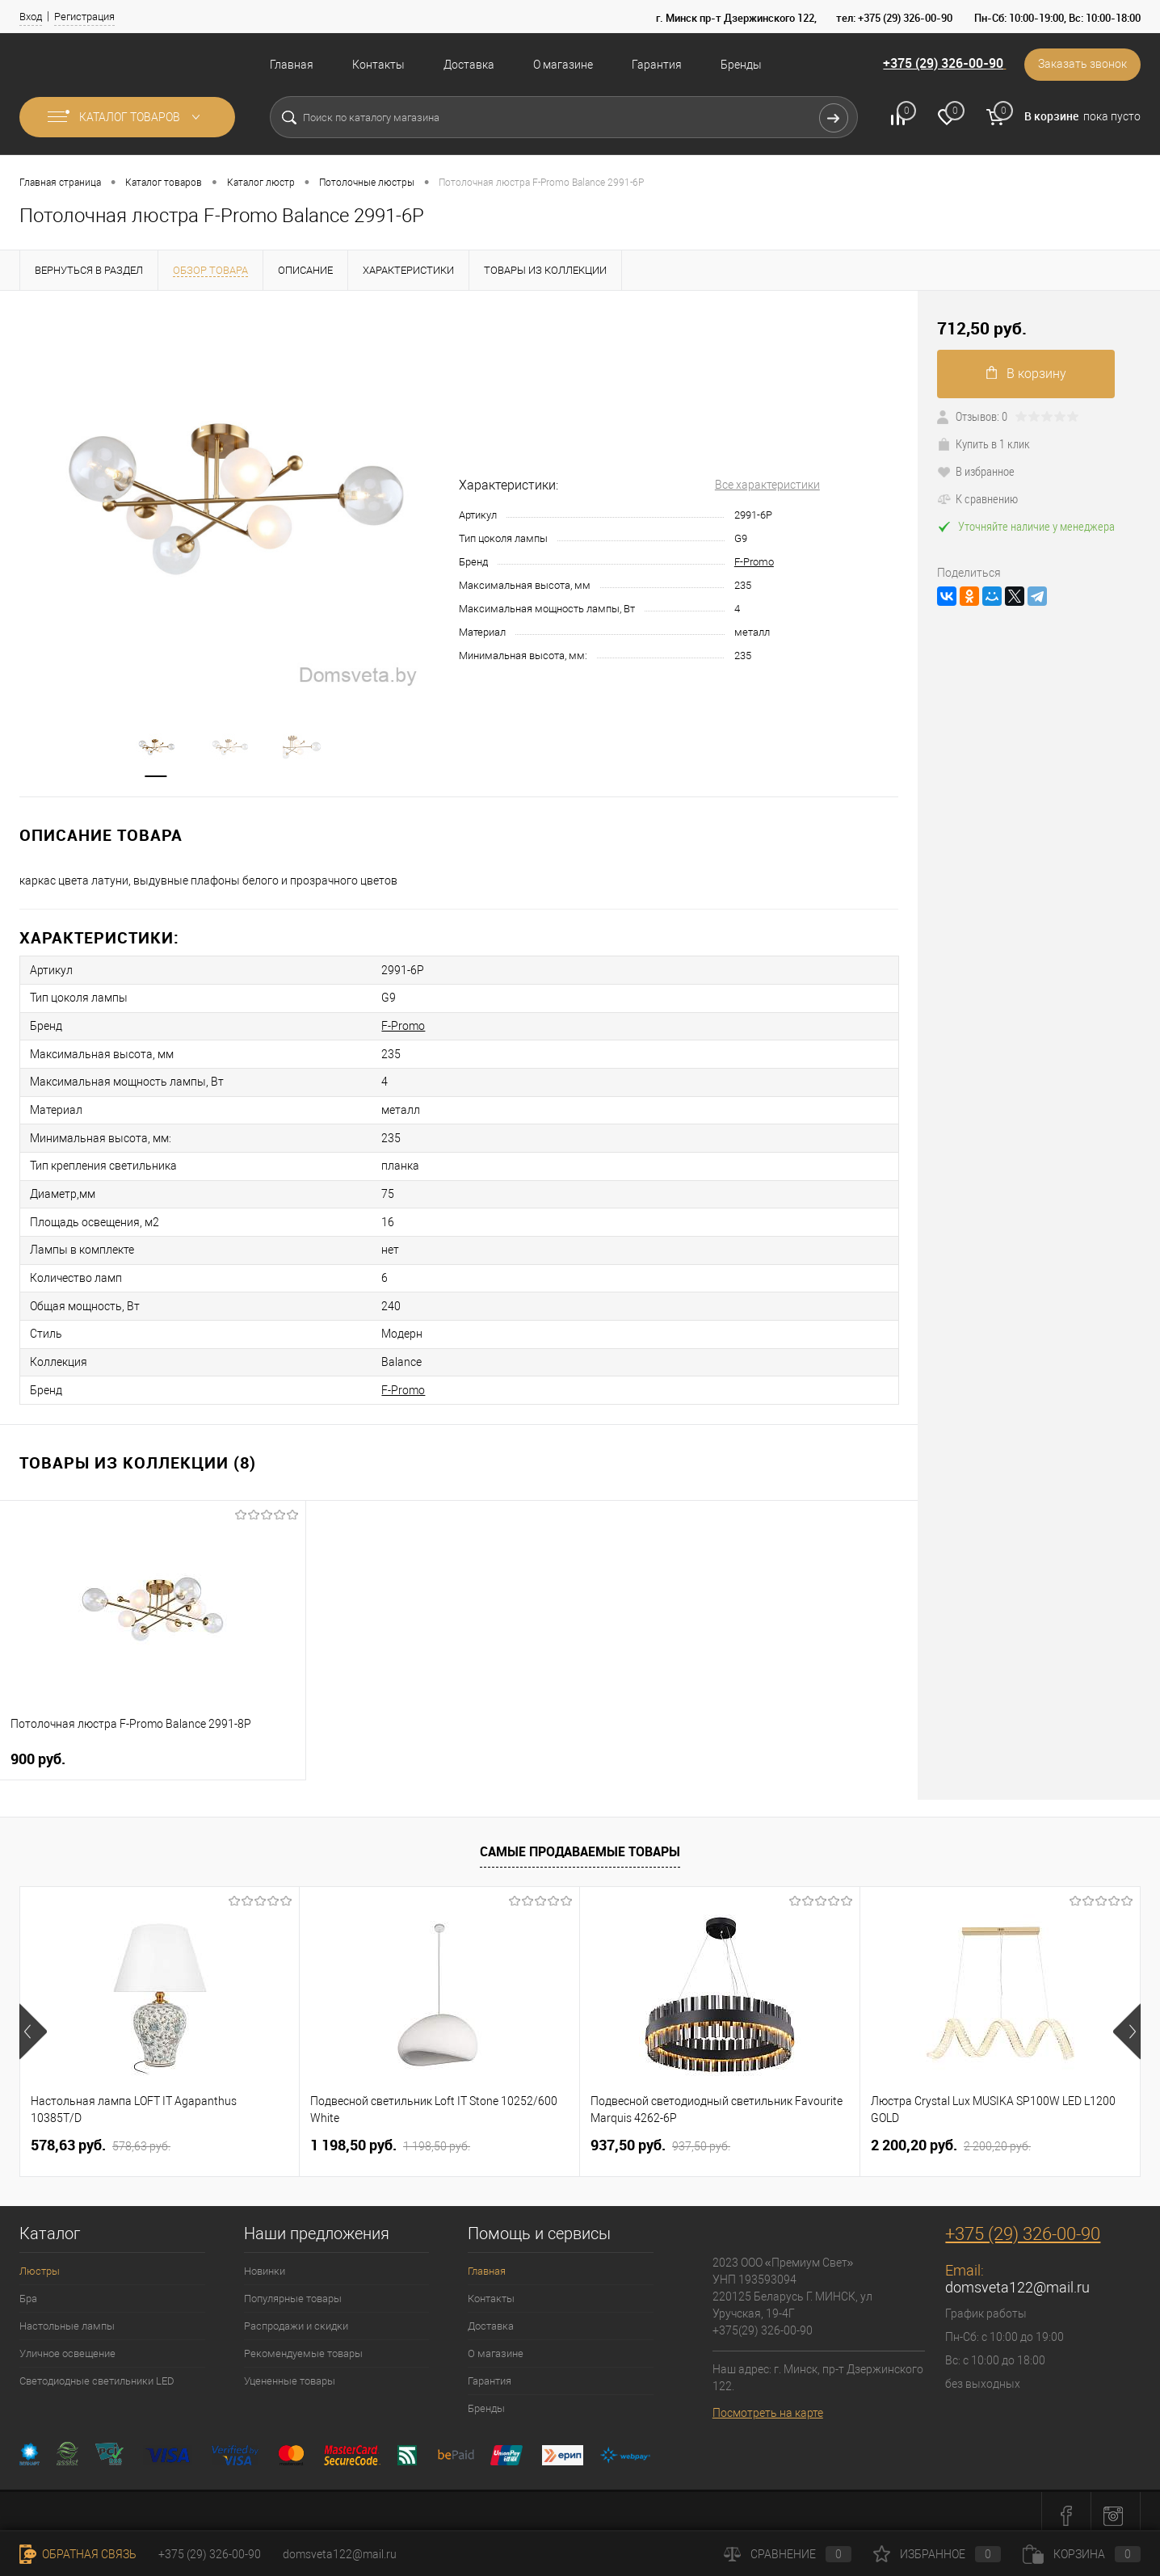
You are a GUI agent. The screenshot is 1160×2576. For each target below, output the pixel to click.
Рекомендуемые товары (303, 2345)
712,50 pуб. (982, 328)
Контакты (378, 64)
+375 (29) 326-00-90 (941, 64)
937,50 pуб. (660, 2136)
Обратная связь (78, 2554)
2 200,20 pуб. (951, 2136)
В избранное (976, 471)
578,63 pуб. (100, 2136)
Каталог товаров (127, 117)
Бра (28, 2290)
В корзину (1026, 373)
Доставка (468, 64)
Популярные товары (293, 2290)
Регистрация (84, 17)
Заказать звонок (1081, 64)
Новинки (264, 2262)
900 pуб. (38, 1750)
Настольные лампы (67, 2317)
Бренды (741, 64)
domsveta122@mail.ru (1017, 2278)
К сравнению (977, 498)
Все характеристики (767, 484)
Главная (291, 64)
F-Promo (754, 562)
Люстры (39, 2262)
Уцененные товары (289, 2372)
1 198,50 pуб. (390, 2136)
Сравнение (787, 2554)
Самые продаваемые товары (580, 1843)
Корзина (1082, 2554)
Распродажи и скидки (296, 2317)
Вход (30, 17)
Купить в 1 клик (983, 443)
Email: (964, 2261)
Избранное (937, 2554)
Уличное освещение (67, 2345)
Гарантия (657, 64)
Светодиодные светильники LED (96, 2372)
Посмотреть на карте (767, 2403)
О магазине (563, 64)
